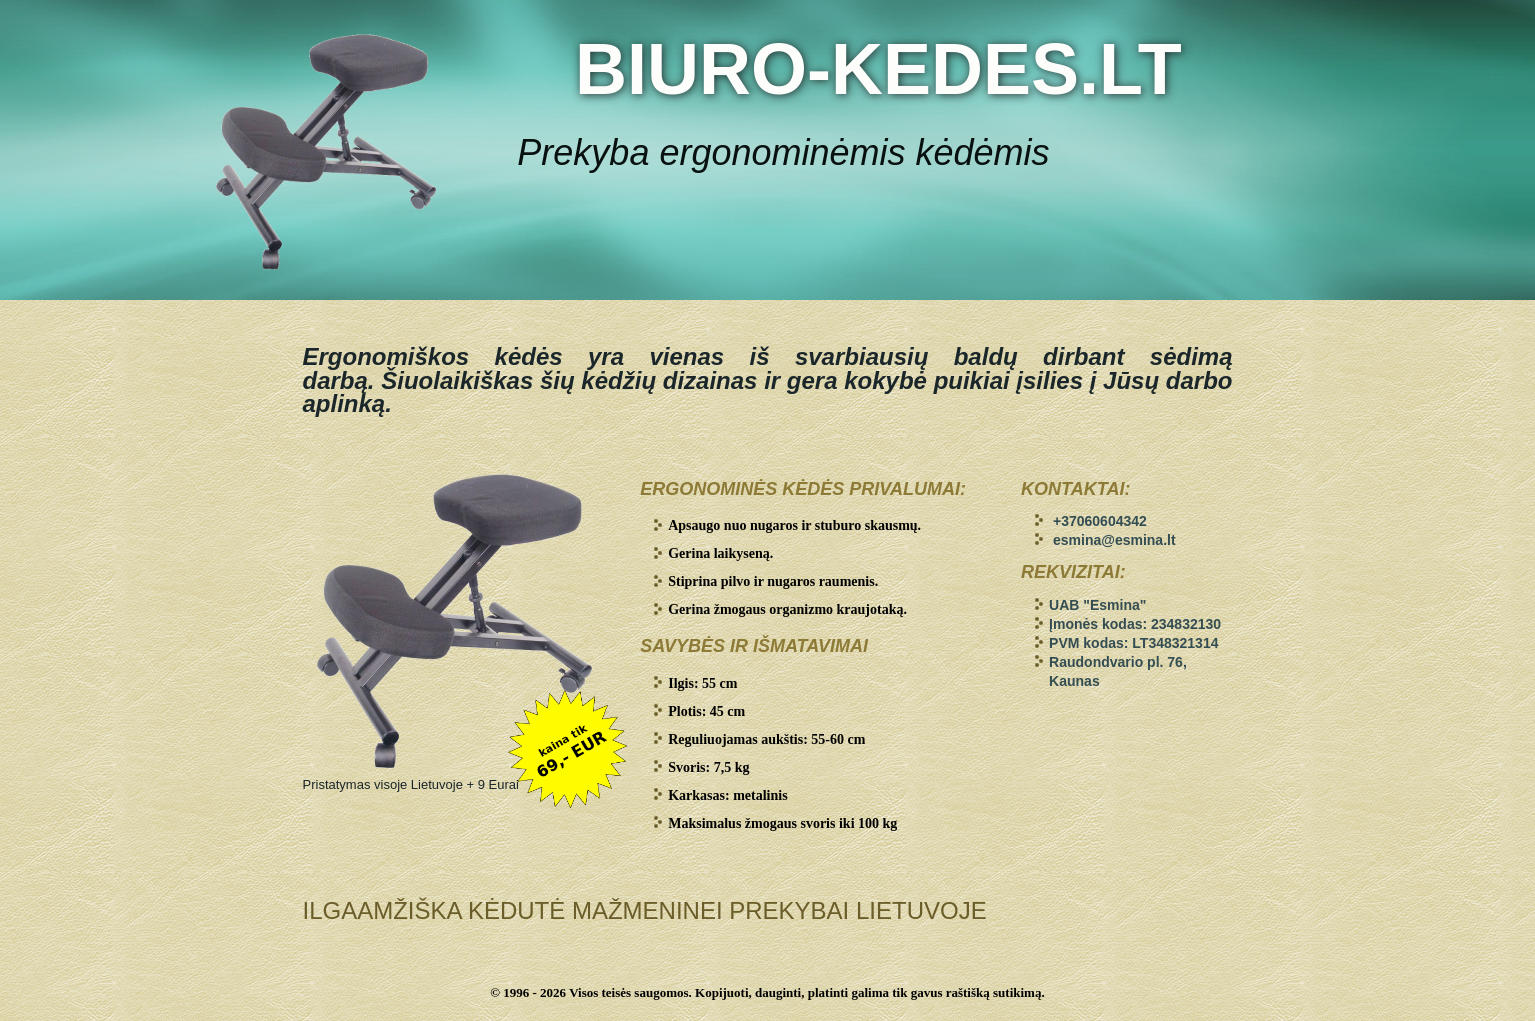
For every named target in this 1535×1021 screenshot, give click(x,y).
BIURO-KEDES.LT (878, 69)
